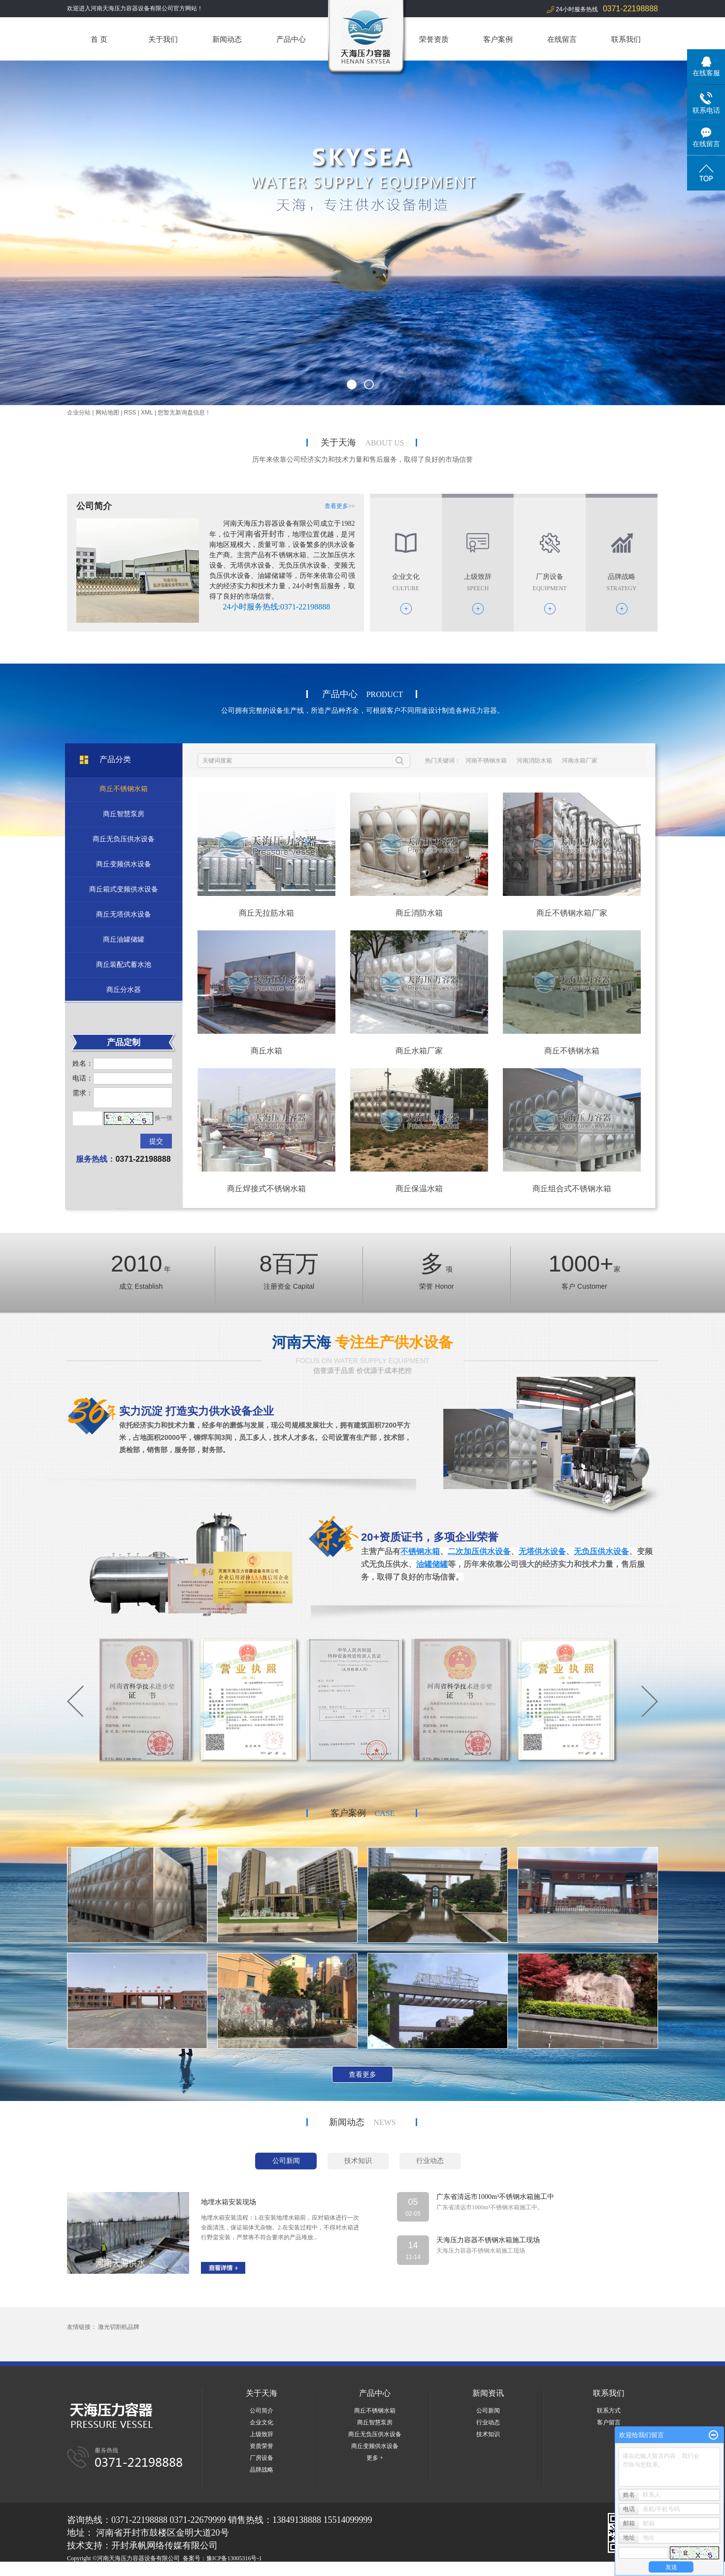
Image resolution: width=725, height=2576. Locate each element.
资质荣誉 (261, 2446)
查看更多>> (340, 506)
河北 (148, 2570)
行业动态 (488, 2422)
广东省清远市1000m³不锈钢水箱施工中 (495, 2196)
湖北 (161, 2570)
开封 (254, 2570)
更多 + (374, 2457)
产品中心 (291, 39)
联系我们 (626, 39)
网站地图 (107, 412)
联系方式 (609, 2410)
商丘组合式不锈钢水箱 (571, 1188)
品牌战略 (261, 2469)
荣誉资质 (434, 39)
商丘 (201, 2570)
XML (147, 412)
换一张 (163, 1117)
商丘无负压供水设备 (374, 2434)
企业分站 (79, 412)
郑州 (174, 2570)
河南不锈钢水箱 (486, 760)
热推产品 (79, 2570)
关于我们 (163, 39)
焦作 (241, 2570)
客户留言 (609, 2422)
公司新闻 (488, 2410)
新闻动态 (227, 39)
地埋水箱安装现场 (228, 2202)
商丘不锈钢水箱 (571, 1051)
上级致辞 (261, 2434)
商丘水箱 (266, 1051)
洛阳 (214, 2570)
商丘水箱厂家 (419, 1051)
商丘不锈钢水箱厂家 (571, 913)
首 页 (99, 39)
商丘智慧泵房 (375, 2422)
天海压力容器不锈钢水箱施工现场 (488, 2240)
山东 (188, 2570)
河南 (134, 2570)
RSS (130, 412)
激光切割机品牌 (118, 2326)
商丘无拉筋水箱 (266, 913)
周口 (227, 2570)
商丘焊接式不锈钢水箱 (266, 1188)
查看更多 (362, 2074)
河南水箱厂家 (579, 760)
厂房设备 (261, 2457)
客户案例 (498, 39)
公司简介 (261, 2410)
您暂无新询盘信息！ (184, 412)
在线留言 (562, 39)
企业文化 (261, 2422)
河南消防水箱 (534, 760)
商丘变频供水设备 (374, 2446)
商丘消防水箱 (419, 913)
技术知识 (488, 2434)
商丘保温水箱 (419, 1188)
